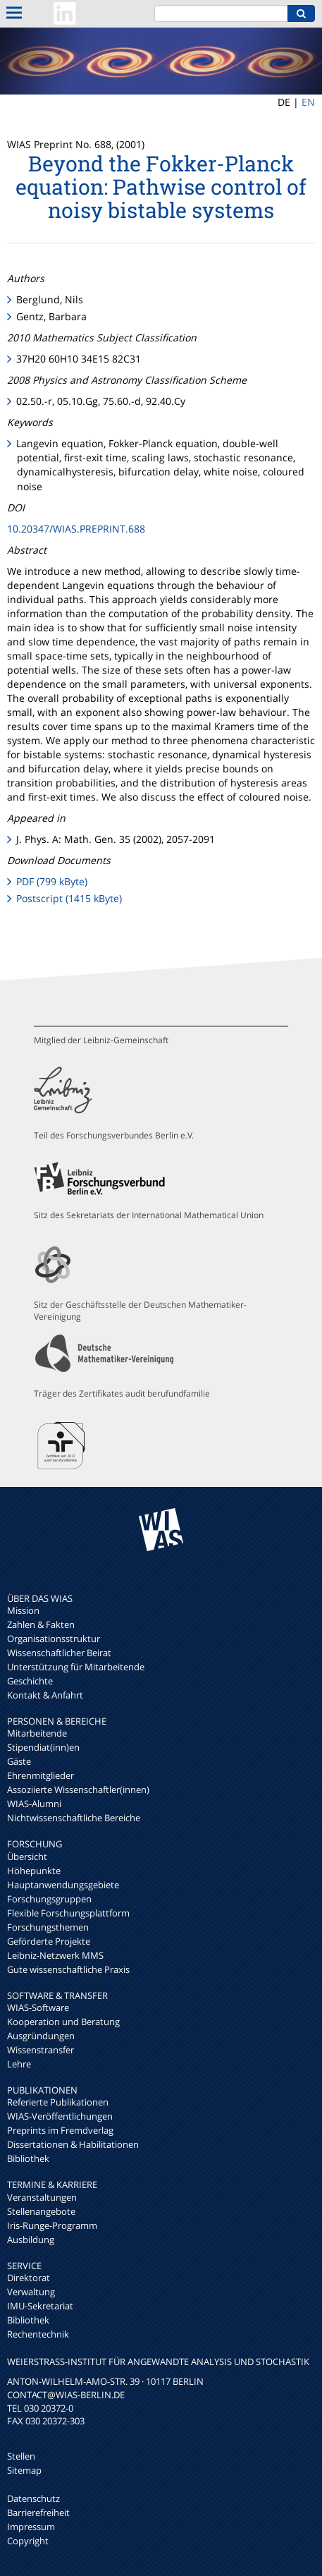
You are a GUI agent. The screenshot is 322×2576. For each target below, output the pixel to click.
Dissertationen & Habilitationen (73, 2144)
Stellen (21, 2456)
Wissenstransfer (40, 2049)
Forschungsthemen (48, 1927)
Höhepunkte (34, 1870)
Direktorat (28, 2277)
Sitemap (24, 2470)
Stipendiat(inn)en (43, 1747)
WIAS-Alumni (34, 1803)
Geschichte (30, 1681)
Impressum (31, 2526)
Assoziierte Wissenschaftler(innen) (78, 1789)
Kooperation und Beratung (63, 2021)
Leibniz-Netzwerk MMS (55, 1955)
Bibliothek (28, 2158)
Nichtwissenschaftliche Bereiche (73, 1817)
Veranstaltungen (42, 2197)
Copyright (28, 2540)
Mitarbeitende (37, 1733)
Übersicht (27, 1856)
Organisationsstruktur (53, 1638)
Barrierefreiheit (38, 2512)
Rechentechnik (38, 2334)
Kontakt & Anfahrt (45, 1695)
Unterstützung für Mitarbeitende (75, 1666)
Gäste (19, 1761)
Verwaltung (31, 2291)
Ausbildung (30, 2239)
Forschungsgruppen (49, 1898)
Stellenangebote (41, 2211)
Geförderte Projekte (48, 1941)
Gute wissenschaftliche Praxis (68, 1969)
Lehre (19, 2064)
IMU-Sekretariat (40, 2305)
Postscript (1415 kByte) (69, 898)
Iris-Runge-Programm (52, 2225)
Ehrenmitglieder (40, 1775)
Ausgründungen (41, 2035)
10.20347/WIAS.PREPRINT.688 (76, 528)
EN (308, 102)
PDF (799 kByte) (51, 881)
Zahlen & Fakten (41, 1624)
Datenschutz (33, 2498)
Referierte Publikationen (58, 2102)
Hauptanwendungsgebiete (63, 1884)
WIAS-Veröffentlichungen (60, 2116)
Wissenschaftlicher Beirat (59, 1652)
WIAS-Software (38, 2007)
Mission (23, 1610)
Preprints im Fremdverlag (60, 2130)
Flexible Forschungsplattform (68, 1913)
